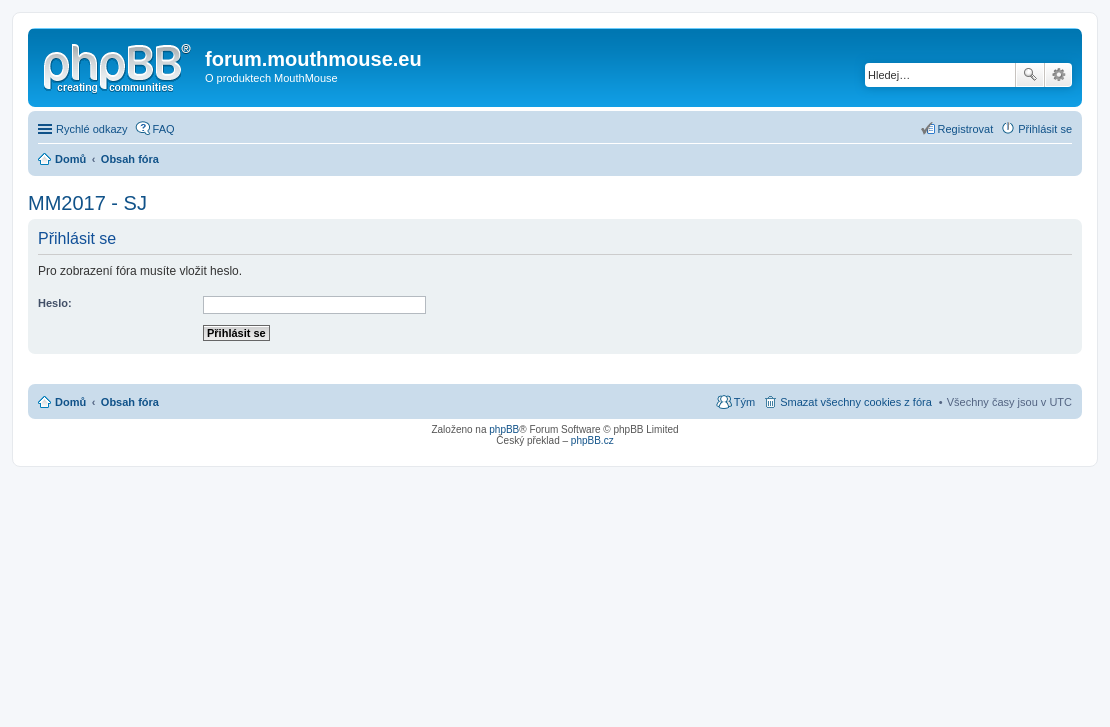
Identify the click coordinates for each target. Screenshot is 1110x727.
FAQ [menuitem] (164, 129)
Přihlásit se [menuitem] (1045, 129)
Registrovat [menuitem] (966, 129)
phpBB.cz (592, 440)
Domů (70, 402)
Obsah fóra (130, 402)
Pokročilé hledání (1058, 75)
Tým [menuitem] (744, 402)
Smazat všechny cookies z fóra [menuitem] (856, 402)
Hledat (1030, 75)
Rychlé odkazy (92, 129)
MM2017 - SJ (87, 203)
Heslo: (55, 303)
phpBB (504, 429)
